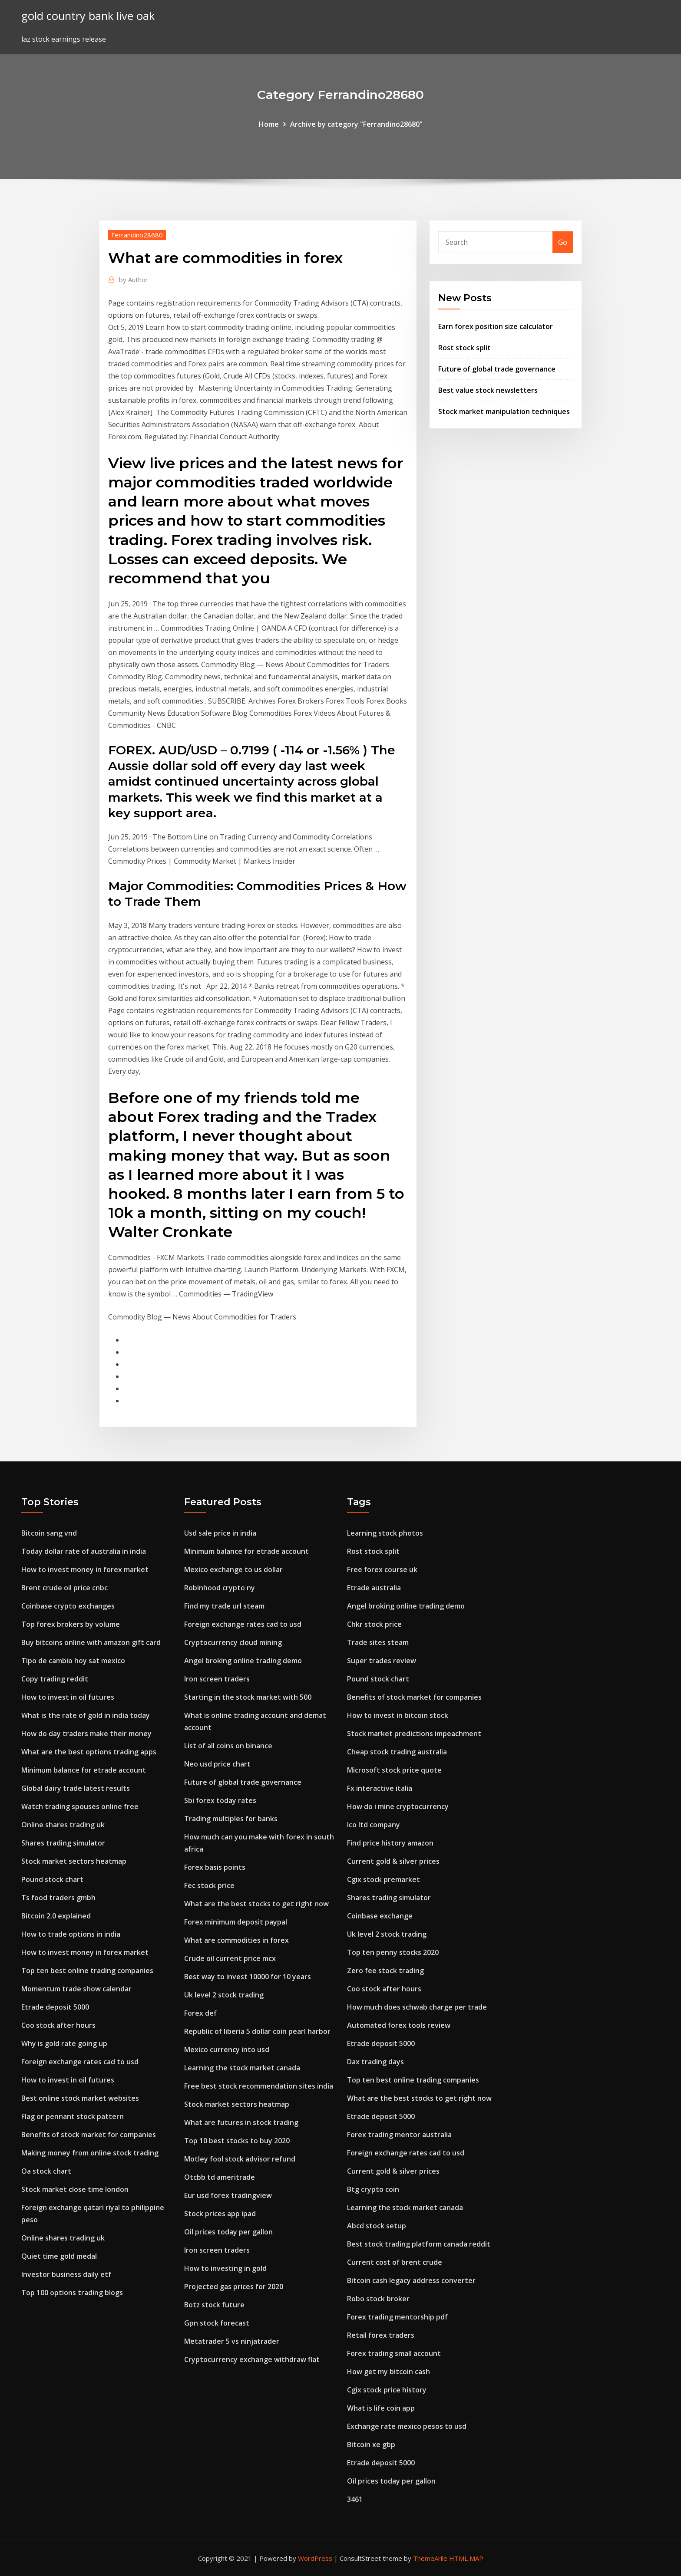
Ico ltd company (373, 1824)
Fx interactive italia (379, 1788)
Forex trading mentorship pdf (397, 2317)
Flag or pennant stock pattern (72, 2116)
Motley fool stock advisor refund (239, 2159)
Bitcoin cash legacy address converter (411, 2280)
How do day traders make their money (86, 1733)
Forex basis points (214, 1867)
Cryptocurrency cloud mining (233, 1642)
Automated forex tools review (398, 2025)
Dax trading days (375, 2061)
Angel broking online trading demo (243, 1660)
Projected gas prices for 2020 (233, 2286)
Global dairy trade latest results (75, 1788)
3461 (355, 2499)
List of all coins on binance (228, 1745)
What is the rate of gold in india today (85, 1715)
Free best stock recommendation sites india (258, 2086)
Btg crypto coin (373, 2189)
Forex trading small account (394, 2353)
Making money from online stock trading (90, 2153)
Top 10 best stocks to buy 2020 (237, 2140)
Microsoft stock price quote (394, 1770)
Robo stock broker (378, 2298)
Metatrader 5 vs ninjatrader (231, 2341)
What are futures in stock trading (241, 2122)
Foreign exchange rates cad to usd (80, 2061)
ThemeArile (430, 2558)
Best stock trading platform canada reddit (418, 2244)
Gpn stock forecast (216, 2323)
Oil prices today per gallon (228, 2232)
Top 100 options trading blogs (72, 2292)
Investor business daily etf (66, 2274)
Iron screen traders (217, 1679)
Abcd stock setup (376, 2226)
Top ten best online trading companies (87, 1970)
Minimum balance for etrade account (83, 1770)
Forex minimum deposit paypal (235, 1922)
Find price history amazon (390, 1843)
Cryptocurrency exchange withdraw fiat (252, 2359)
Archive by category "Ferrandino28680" (356, 124)
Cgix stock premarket (383, 1879)
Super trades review (381, 1660)
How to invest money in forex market (85, 1569)
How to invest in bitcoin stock (397, 1715)
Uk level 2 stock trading (224, 1995)
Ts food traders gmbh (58, 1897)
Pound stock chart (52, 1879)
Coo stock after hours (58, 2025)
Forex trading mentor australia (399, 2134)
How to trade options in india (70, 1934)
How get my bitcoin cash (388, 2371)
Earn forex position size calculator (495, 326)
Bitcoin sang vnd (49, 1533)
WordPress (315, 2558)
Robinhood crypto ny (219, 1587)
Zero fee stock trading (385, 1970)
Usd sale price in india (220, 1533)
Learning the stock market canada (242, 2068)
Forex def (200, 2013)
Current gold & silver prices (393, 1861)
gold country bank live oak (88, 15)
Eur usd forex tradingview (228, 2195)
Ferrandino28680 (137, 234)
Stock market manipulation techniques (504, 411)
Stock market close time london (75, 2189)
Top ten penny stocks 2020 (393, 1952)
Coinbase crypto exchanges (68, 1606)
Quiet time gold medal (59, 2256)
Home (269, 124)
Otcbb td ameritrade (219, 2177)
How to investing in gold (225, 2268)
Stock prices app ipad (220, 2213)
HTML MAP (466, 2558)
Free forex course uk (382, 1569)
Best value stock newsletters (488, 390)
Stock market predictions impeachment (414, 1733)
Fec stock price (209, 1885)
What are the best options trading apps (88, 1752)
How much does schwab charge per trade (417, 2007)
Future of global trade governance (496, 369)
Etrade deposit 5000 (55, 2007)
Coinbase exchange (380, 1916)
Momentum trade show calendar (76, 1989)
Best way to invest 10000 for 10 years (247, 1976)
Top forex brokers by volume (70, 1624)
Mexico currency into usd (226, 2049)
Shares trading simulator (63, 1843)
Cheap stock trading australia (397, 1752)
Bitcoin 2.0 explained (56, 1916)
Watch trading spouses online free (80, 1806)
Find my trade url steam (224, 1606)
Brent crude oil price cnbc (64, 1587)
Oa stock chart (46, 2171)
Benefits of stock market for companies (88, 2134)
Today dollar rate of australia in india (83, 1551)
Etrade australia (374, 1587)
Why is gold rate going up (64, 2043)
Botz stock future (214, 2305)
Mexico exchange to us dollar (233, 1569)
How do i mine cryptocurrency (398, 1806)
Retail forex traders (380, 2335)
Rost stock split (464, 347)
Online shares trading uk (63, 1824)
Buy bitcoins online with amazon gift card (91, 1642)
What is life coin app (381, 2408)
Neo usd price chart (217, 1764)
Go (562, 242)
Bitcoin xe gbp (371, 2444)
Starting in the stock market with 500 (247, 1697)
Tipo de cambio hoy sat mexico (73, 1660)
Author (133, 279)
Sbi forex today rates (220, 1800)
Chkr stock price (374, 1624)
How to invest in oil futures (67, 1697)
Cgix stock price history (386, 2390)
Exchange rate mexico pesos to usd (406, 2426)
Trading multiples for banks (231, 1818)
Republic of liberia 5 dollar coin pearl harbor (257, 2031)
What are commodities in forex (236, 1940)
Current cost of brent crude (394, 2262)
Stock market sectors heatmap (73, 1861)
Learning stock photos (385, 1533)
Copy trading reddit (54, 1679)
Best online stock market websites (80, 2098)
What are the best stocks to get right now (256, 1903)
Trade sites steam (378, 1642)
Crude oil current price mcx (230, 1958)
